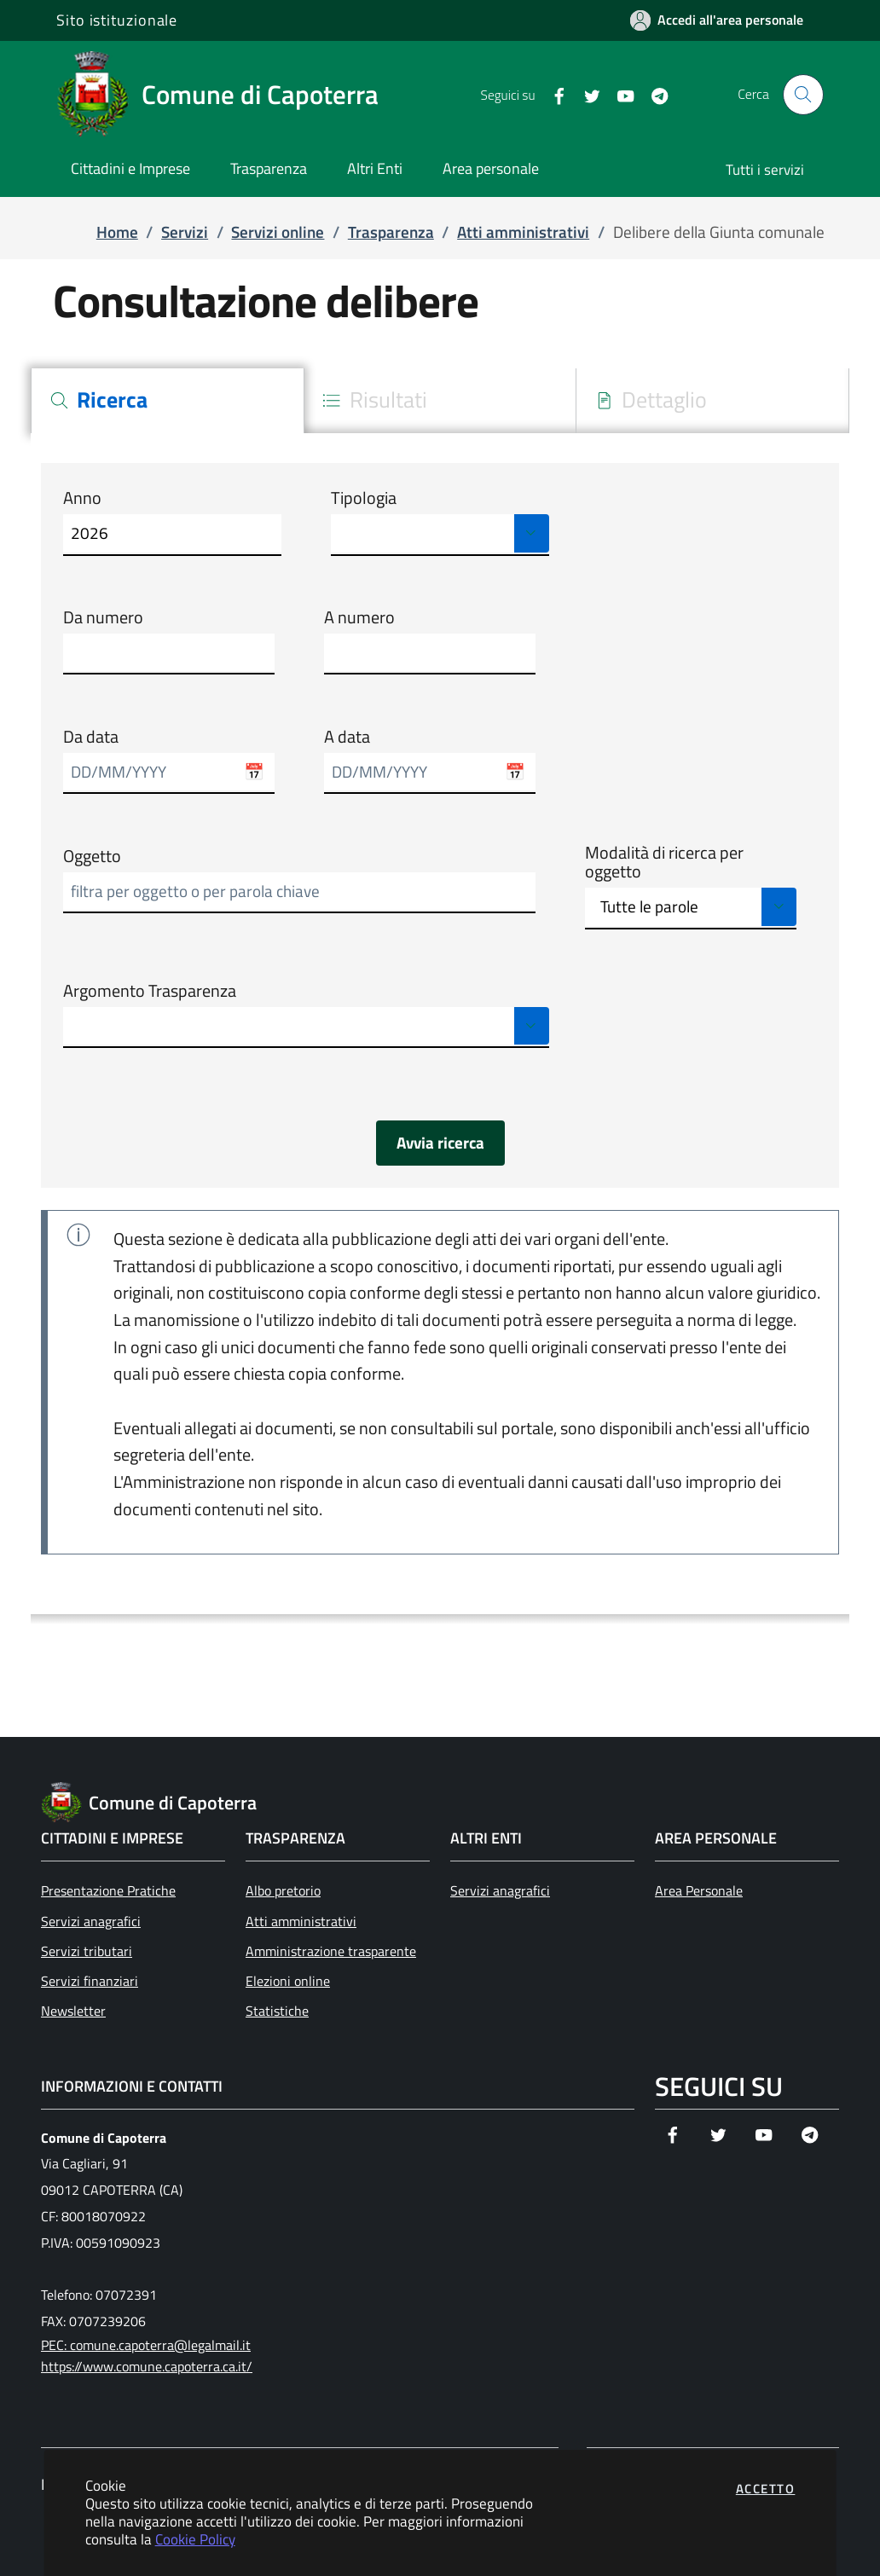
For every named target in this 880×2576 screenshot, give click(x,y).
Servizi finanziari (89, 1981)
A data (347, 736)
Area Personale (699, 1890)
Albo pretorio (283, 1890)
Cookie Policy (195, 2539)
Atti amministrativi (301, 1921)
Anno (82, 498)
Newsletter (73, 2010)
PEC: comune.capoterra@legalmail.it (146, 2345)
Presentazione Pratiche (108, 1890)
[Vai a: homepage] (227, 95)
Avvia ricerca (440, 1142)
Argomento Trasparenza (149, 990)
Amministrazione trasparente (331, 1951)
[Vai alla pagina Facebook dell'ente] (552, 94)
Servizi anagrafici (91, 1921)
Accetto (766, 2488)
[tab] (167, 400)
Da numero (103, 617)
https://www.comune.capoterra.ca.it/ (146, 2366)
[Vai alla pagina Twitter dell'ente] (585, 94)
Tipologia (364, 498)
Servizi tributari (86, 1951)
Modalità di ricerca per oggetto (664, 862)
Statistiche (277, 2010)
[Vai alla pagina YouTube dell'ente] (618, 94)
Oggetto (92, 856)
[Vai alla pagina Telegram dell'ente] (652, 94)
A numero (359, 617)
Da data (91, 736)
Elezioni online (288, 1981)
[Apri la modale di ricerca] (803, 94)
